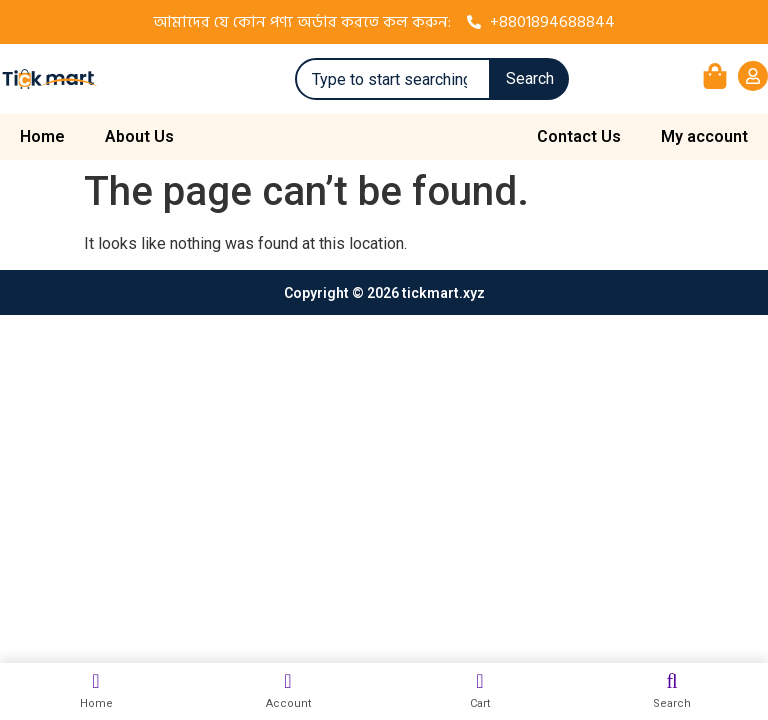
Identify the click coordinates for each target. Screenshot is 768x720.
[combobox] (393, 79)
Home (42, 136)
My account (704, 136)
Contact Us (579, 136)
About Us (139, 136)
